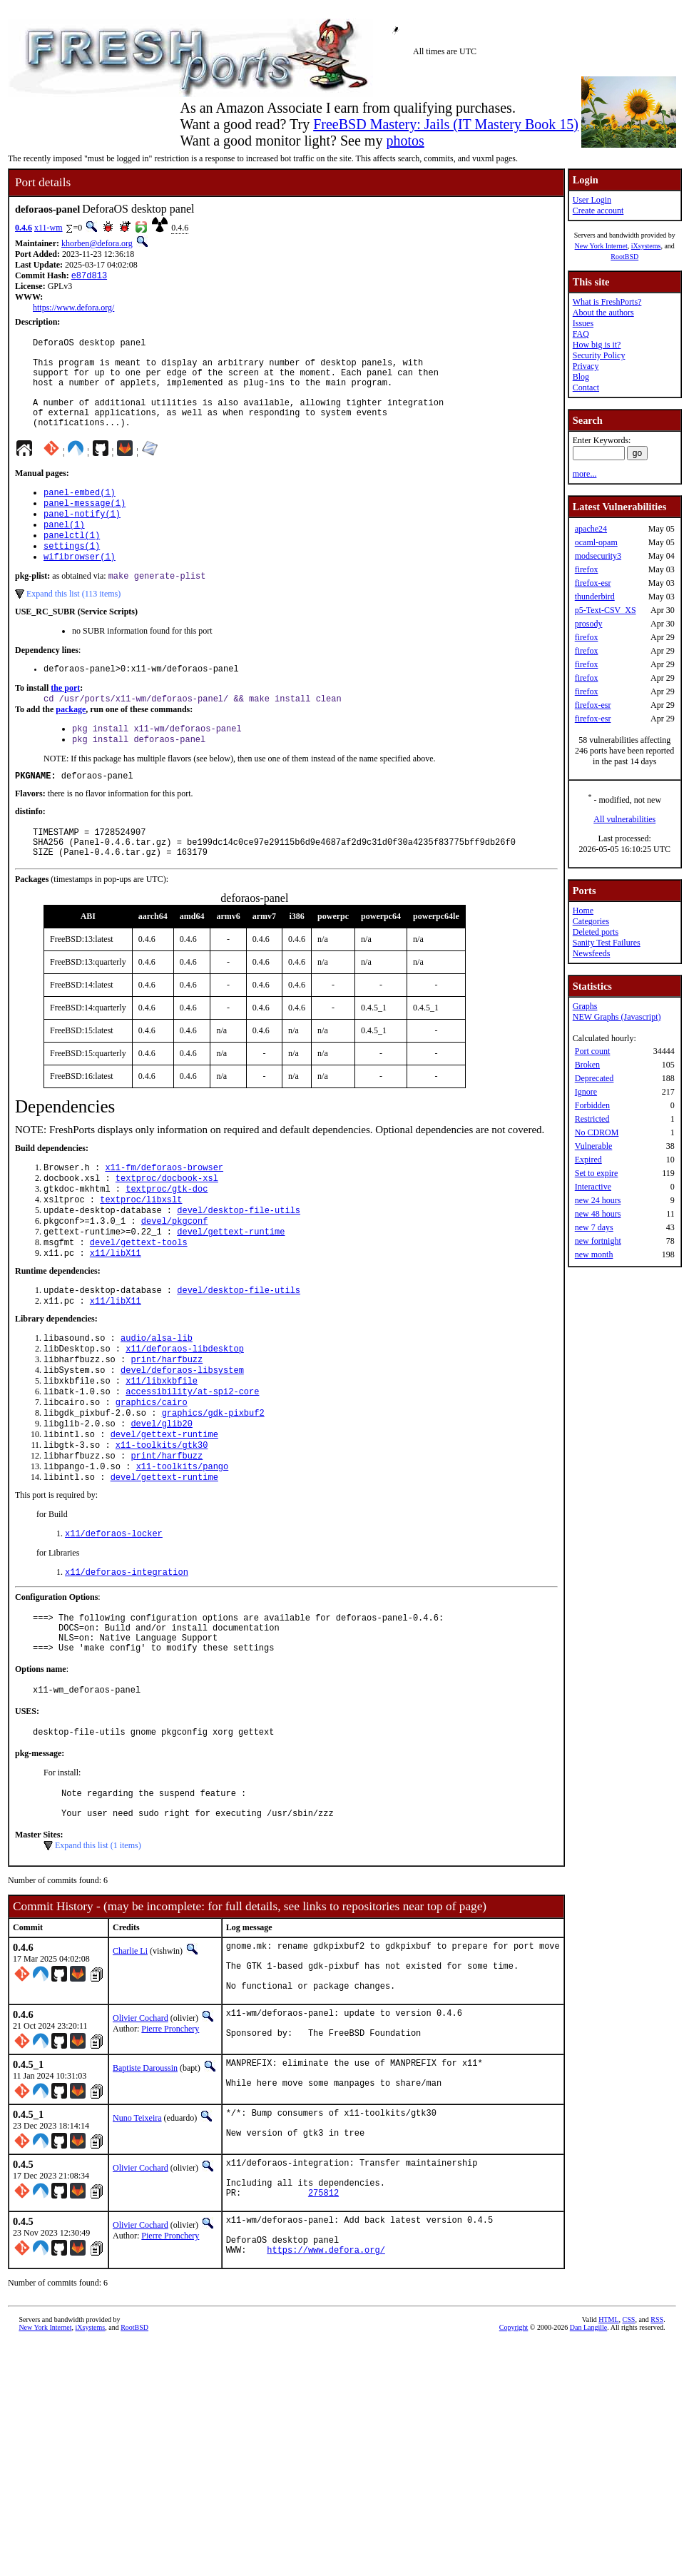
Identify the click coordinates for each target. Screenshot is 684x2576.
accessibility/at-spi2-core (192, 1462)
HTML (608, 2463)
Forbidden (592, 1105)
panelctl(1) (72, 563)
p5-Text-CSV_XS (605, 610)
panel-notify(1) (82, 538)
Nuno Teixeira (137, 2241)
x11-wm (48, 228)
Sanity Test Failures (606, 943)
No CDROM (597, 1132)
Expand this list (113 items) (73, 626)
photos (405, 140)
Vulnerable (594, 1146)
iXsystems (646, 246)
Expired (588, 1160)
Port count (593, 1051)
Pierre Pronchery (170, 2144)
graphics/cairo (152, 1475)
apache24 (591, 529)
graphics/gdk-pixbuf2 (213, 1487)
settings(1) (72, 575)
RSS (656, 2463)
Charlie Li (130, 2056)
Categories (591, 921)
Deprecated (594, 1078)
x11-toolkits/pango (182, 1547)
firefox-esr (593, 583)
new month (594, 1254)
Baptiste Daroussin (145, 2187)
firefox (586, 569)
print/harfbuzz (167, 1426)
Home (583, 911)
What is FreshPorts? (607, 302)
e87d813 (89, 276)
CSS (629, 2463)
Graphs (585, 1006)
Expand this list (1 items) (98, 1950)
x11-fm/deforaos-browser (164, 1216)
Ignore (586, 1092)
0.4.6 (23, 228)
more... (585, 474)
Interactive (593, 1187)
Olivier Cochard (140, 2134)
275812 (323, 2327)
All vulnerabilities (624, 819)
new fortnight (598, 1241)
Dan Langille (588, 2471)
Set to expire (596, 1173)
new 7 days (594, 1227)
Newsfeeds (592, 953)
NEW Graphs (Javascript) (617, 1017)
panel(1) (64, 550)
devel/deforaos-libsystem (182, 1438)
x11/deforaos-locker (114, 1617)
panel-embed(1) (80, 514)
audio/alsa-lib (157, 1402)
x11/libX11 (115, 1313)
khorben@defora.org (97, 243)
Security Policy (599, 355)
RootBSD (624, 256)
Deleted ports (595, 932)
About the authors (603, 313)
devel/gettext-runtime (231, 1288)
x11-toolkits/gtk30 (162, 1523)
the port (65, 722)
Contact (586, 387)
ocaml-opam (596, 542)
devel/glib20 (161, 1499)
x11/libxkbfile (162, 1450)
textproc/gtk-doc (167, 1240)
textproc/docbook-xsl (167, 1228)
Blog (581, 377)
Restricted (592, 1119)
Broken (587, 1065)
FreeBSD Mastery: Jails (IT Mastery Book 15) (445, 124)
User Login (592, 200)
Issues (583, 323)
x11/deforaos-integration (126, 1657)
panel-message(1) (85, 526)
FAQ (581, 334)
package (71, 745)
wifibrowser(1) (80, 587)
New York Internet (601, 246)
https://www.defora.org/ (73, 309)
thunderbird (595, 597)
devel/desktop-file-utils (238, 1264)
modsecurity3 (598, 556)
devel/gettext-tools (139, 1300)
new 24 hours (598, 1200)
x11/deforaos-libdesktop (185, 1414)
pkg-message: (39, 1852)
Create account (598, 210)
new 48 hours (598, 1214)
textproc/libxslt (141, 1252)
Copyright (514, 2471)
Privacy (586, 366)
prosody (589, 624)
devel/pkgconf (174, 1276)
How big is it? (597, 345)
